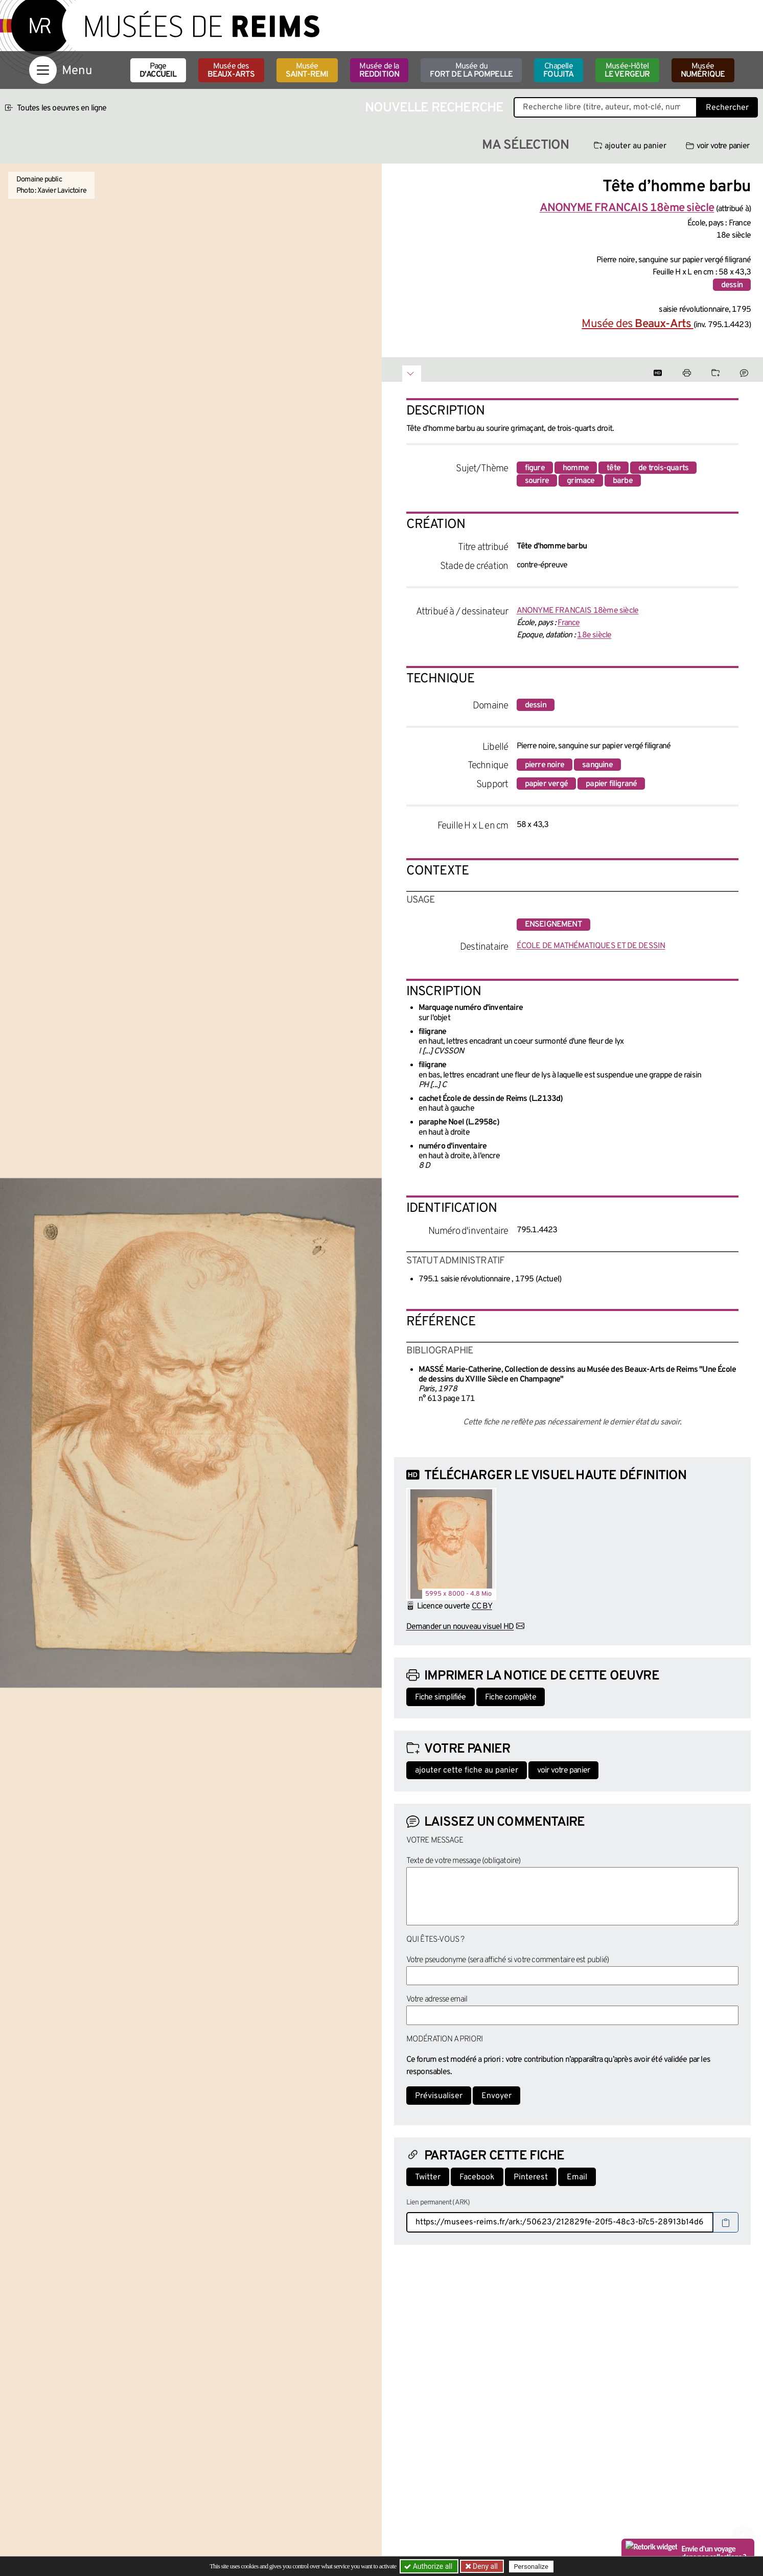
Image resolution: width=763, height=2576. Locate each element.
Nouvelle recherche (434, 108)
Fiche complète (510, 1697)
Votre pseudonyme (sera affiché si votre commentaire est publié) (507, 1960)
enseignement (553, 924)
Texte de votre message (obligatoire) (463, 1861)
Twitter (428, 2177)
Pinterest (531, 2177)
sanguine (597, 765)
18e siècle (594, 635)
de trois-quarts (663, 468)
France (569, 623)
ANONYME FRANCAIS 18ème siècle (578, 611)
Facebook (477, 2177)
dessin (732, 285)
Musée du (471, 70)
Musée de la (379, 70)
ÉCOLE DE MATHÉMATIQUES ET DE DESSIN (591, 946)
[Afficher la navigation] (43, 70)
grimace (580, 481)
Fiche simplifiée (440, 1697)
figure (535, 468)
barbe (623, 481)
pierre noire (544, 765)
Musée (307, 70)
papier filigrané (611, 784)
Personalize (531, 2566)
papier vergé (546, 784)
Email (577, 2177)
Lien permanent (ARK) (438, 2202)
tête (613, 468)
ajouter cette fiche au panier (466, 1770)
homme (576, 468)
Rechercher (727, 108)
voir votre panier (717, 146)
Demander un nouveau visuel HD (460, 1627)
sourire (537, 481)
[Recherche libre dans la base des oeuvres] (605, 107)
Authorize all (429, 2566)
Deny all (484, 2566)
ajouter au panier (630, 146)
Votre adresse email (437, 1999)
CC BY (482, 1606)
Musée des (231, 70)
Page (158, 70)
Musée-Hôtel (627, 70)
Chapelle (558, 70)
